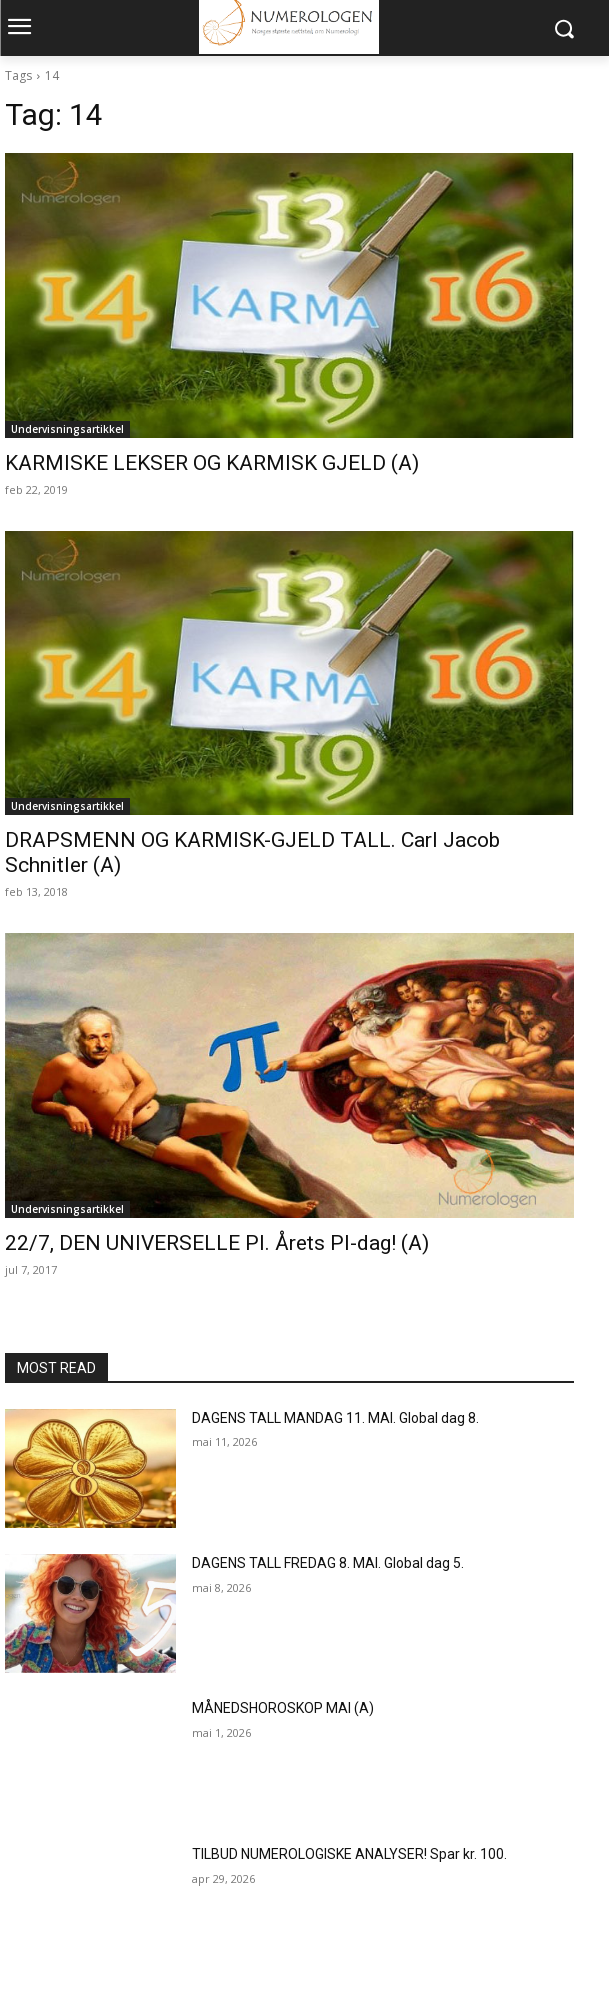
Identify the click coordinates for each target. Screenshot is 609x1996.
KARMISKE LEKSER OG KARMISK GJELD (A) (212, 463)
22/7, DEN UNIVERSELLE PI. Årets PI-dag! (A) (217, 1243)
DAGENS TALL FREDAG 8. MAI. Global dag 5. (328, 1563)
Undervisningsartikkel (67, 429)
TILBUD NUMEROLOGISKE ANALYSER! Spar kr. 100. (349, 1854)
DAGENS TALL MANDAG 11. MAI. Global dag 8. (335, 1418)
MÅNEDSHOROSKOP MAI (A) (283, 1708)
